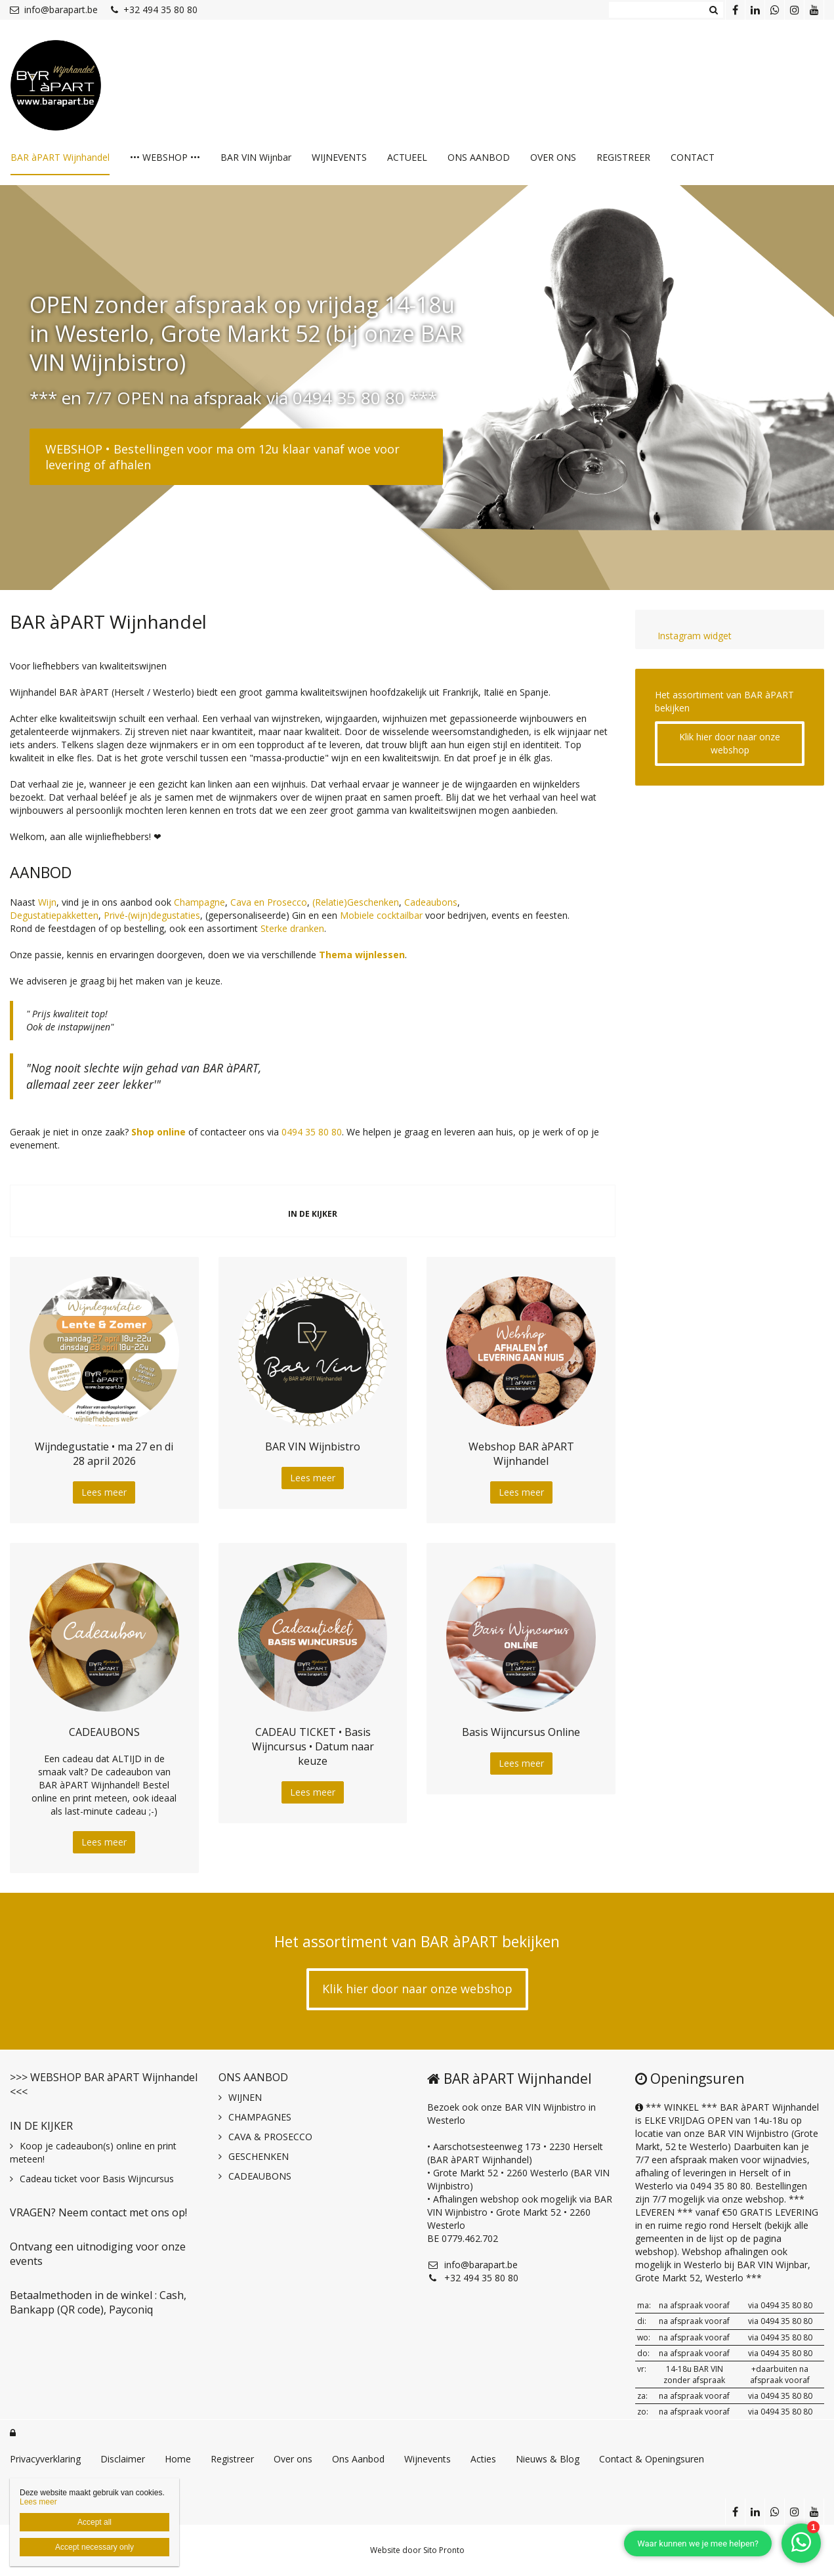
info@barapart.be (54, 9)
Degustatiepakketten (54, 915)
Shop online (158, 1132)
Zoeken (713, 10)
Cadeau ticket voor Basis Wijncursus (97, 2178)
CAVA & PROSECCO (270, 2136)
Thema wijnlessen (362, 954)
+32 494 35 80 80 (154, 9)
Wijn (47, 902)
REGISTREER (623, 157)
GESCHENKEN (258, 2156)
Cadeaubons (430, 902)
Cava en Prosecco (268, 902)
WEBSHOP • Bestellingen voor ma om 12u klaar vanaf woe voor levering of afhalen (222, 457)
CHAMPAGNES (259, 2117)
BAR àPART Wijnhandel (60, 157)
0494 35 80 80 (311, 1132)
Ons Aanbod (358, 2459)
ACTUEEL (407, 157)
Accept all (94, 2522)
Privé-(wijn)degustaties (152, 915)
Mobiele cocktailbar (381, 915)
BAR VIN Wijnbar (255, 157)
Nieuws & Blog (547, 2459)
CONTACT (693, 157)
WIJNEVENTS (339, 157)
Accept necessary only (94, 2547)
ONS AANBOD (479, 157)
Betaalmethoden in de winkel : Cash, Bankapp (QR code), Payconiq (98, 2302)
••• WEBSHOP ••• (165, 157)
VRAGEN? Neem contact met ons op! (98, 2212)
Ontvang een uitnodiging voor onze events (98, 2253)
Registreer (232, 2459)
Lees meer (104, 1492)
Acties (483, 2459)
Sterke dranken (292, 928)
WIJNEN (245, 2097)
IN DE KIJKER (41, 2126)
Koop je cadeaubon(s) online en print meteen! (93, 2152)
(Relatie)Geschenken (355, 902)
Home (178, 2459)
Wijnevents (427, 2459)
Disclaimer (122, 2459)
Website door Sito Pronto (417, 2550)
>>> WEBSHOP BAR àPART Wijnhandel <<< (104, 2084)
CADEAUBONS (259, 2176)
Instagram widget (693, 635)
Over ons (293, 2459)
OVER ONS (553, 157)
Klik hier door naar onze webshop (729, 743)
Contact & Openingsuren (651, 2459)
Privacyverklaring (45, 2459)
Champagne (199, 902)
